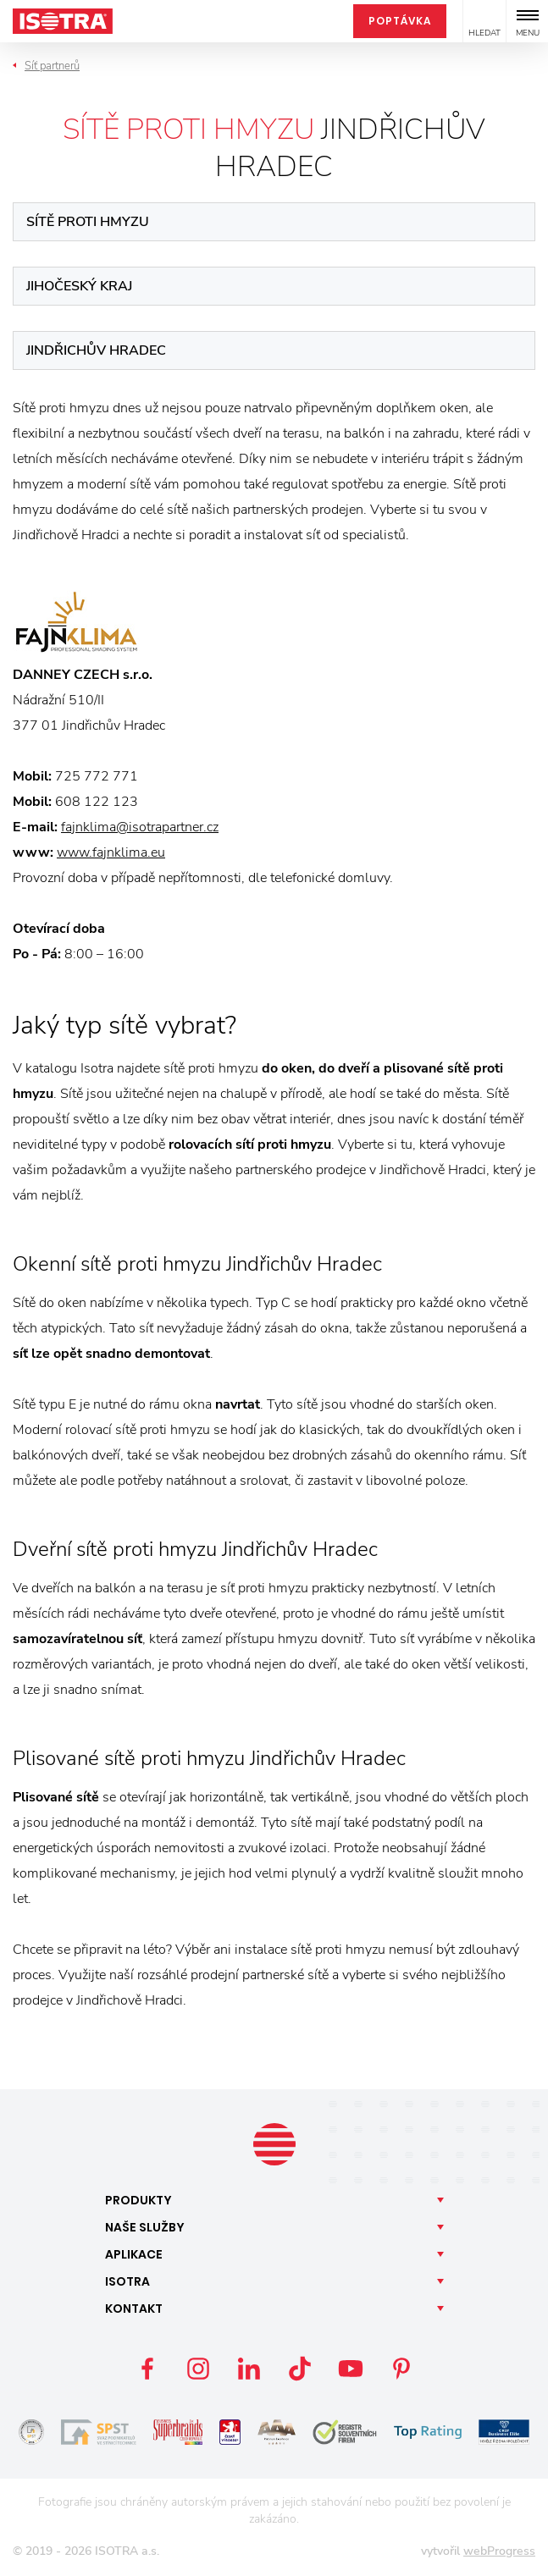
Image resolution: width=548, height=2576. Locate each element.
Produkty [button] (138, 2200)
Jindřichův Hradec (96, 350)
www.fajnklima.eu (111, 852)
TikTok (300, 2369)
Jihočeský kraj (79, 286)
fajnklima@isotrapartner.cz (140, 827)
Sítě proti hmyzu (87, 221)
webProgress (499, 2551)
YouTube (351, 2369)
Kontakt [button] (134, 2308)
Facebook (147, 2369)
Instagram (198, 2369)
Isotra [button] (127, 2281)
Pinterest (401, 2369)
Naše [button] (145, 2227)
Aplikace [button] (134, 2254)
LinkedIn (249, 2369)
